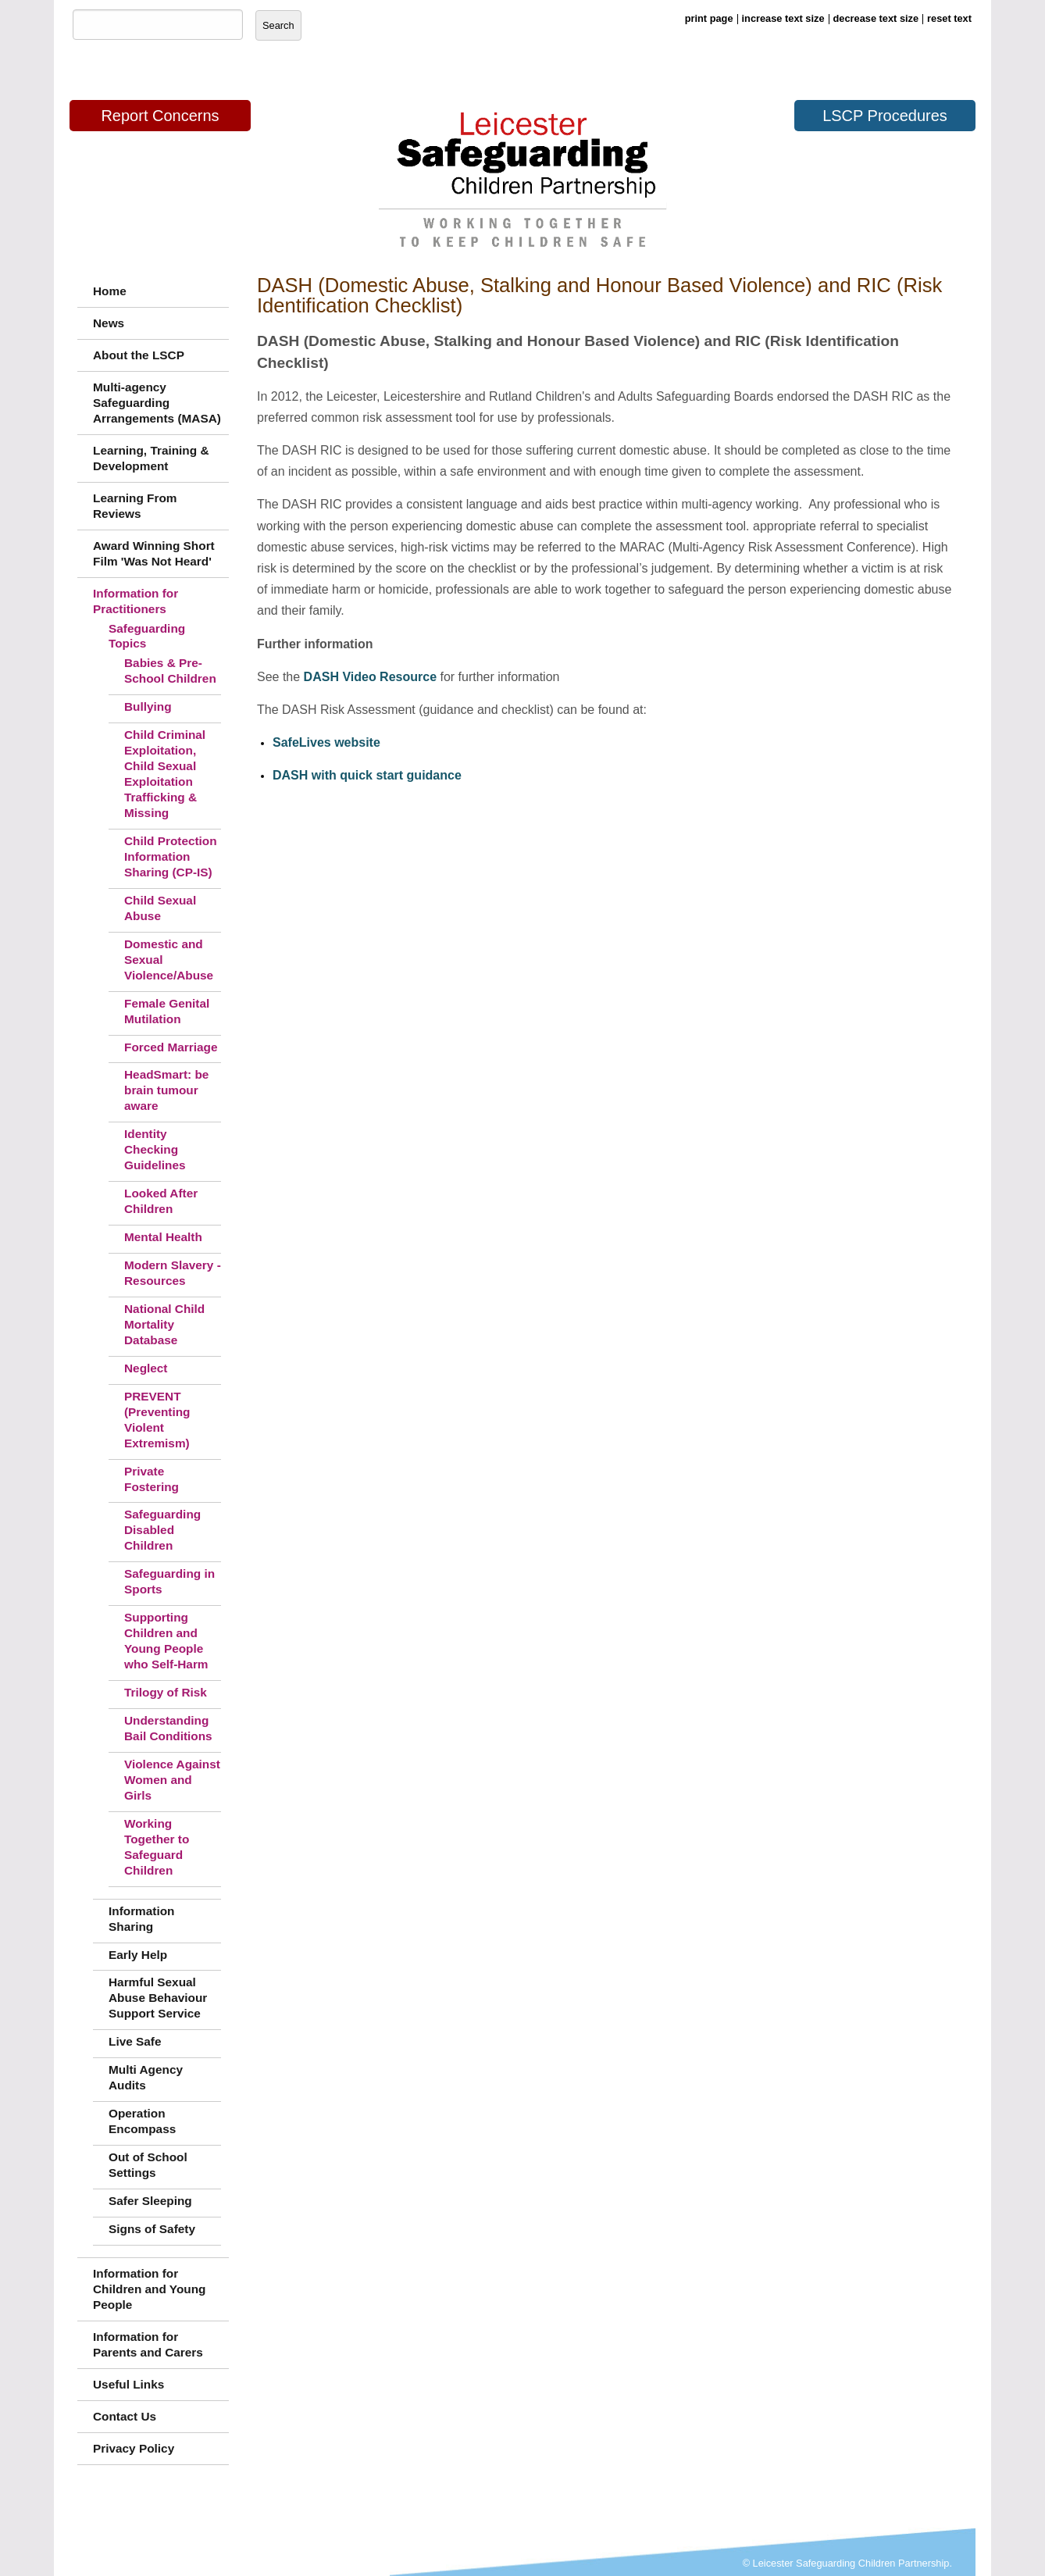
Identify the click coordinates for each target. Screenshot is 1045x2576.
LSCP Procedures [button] (884, 115)
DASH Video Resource (370, 676)
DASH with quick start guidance (367, 775)
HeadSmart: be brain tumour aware (166, 1090)
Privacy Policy (133, 2448)
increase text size (783, 18)
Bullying (148, 706)
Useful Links (128, 2384)
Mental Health (163, 1236)
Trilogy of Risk (165, 1692)
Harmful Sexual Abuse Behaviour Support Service (158, 1997)
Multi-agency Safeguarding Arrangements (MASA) (157, 402)
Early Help (138, 1954)
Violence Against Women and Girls (172, 1779)
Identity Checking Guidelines (155, 1149)
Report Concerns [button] (160, 115)
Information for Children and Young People (149, 2289)
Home (110, 291)
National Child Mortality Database (164, 1324)
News (108, 323)
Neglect (145, 1368)
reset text (949, 18)
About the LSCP (138, 355)
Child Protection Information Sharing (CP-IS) (170, 856)
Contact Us (124, 2416)
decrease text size (876, 18)
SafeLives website (326, 742)
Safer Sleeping (150, 2200)
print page (709, 18)
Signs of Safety (152, 2228)
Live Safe (135, 2041)
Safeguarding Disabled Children (162, 1529)
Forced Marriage (171, 1047)
